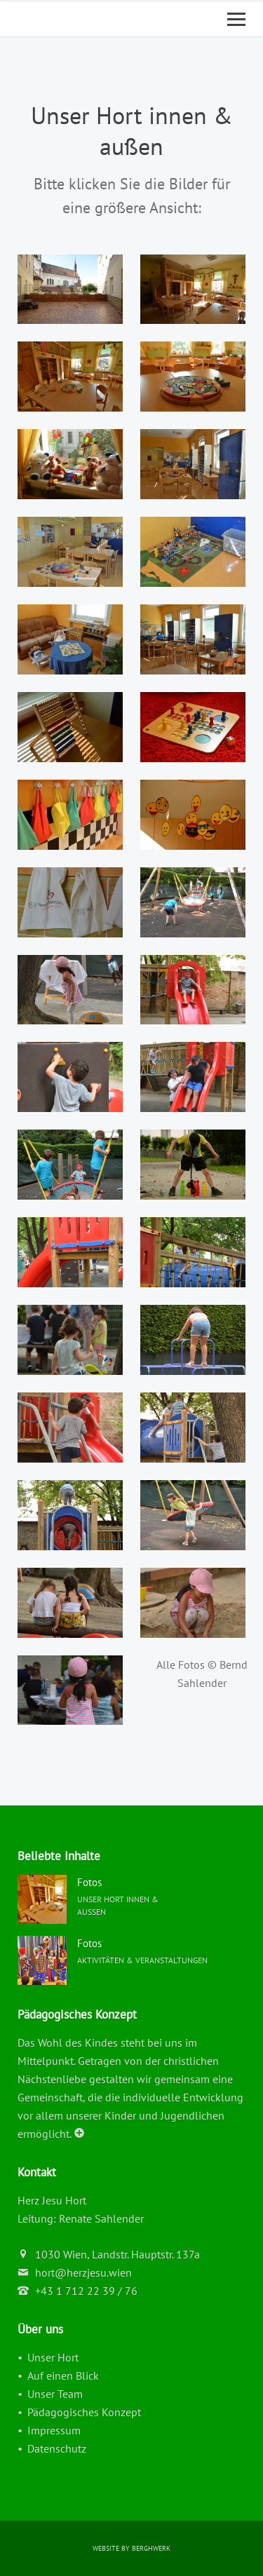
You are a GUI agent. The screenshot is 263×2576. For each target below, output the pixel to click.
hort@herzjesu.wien (83, 2272)
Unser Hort (53, 2357)
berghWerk (151, 2548)
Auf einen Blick (63, 2375)
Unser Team (55, 2394)
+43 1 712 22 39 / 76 (86, 2291)
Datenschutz (56, 2448)
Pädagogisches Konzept (84, 2412)
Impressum (54, 2430)
